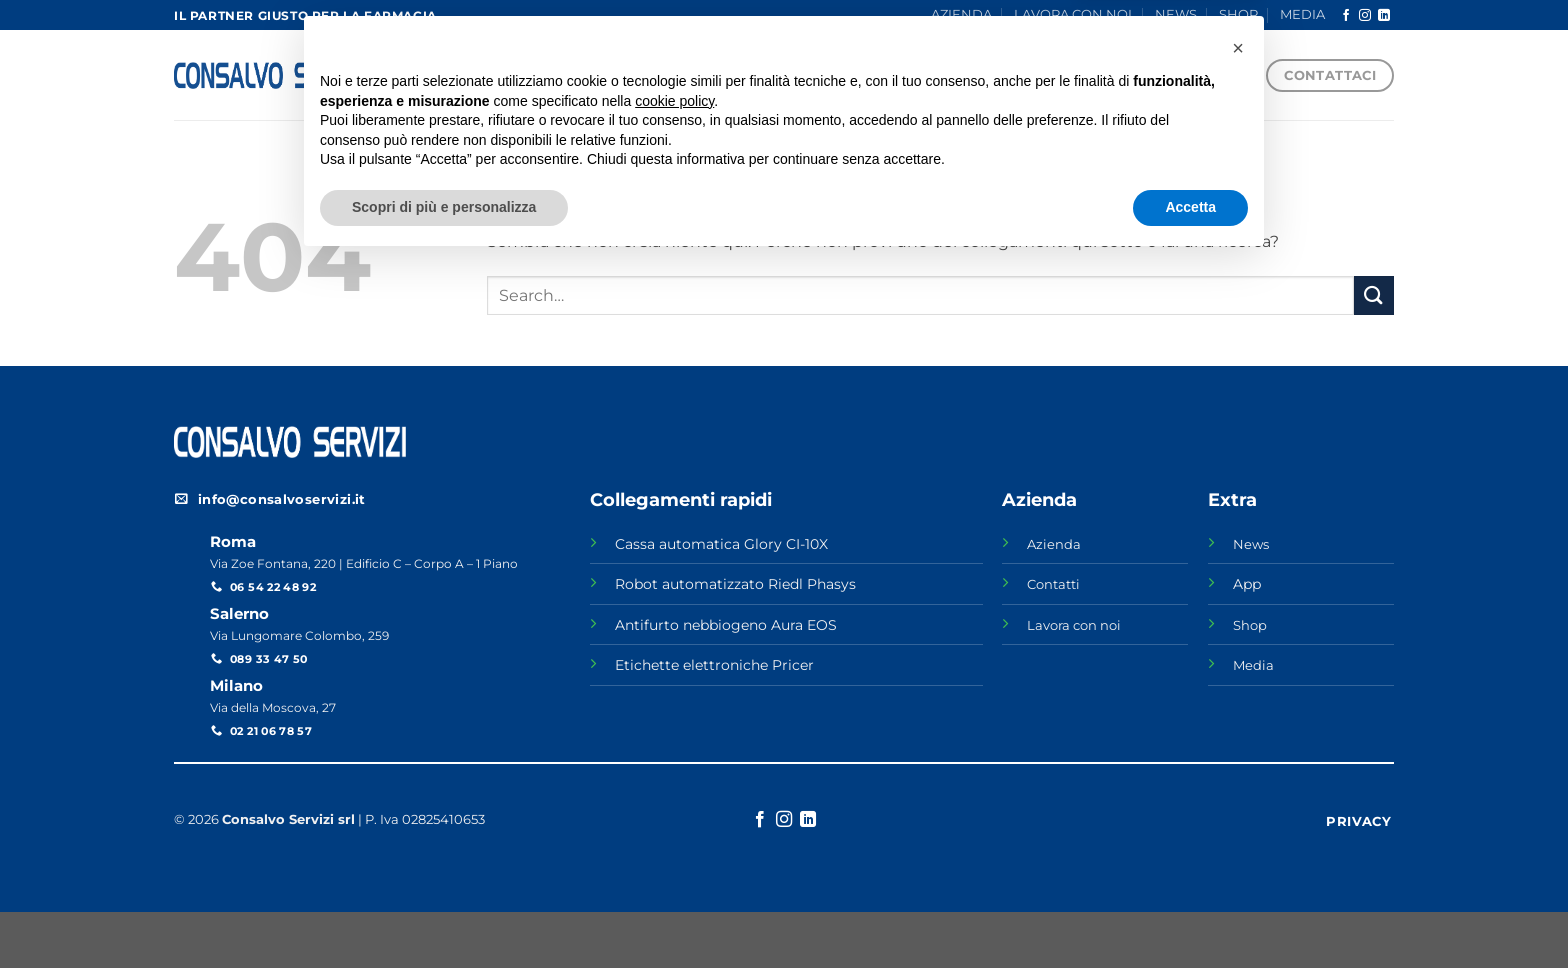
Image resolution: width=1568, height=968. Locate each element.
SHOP (1238, 14)
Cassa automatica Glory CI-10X (721, 544)
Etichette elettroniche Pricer (714, 665)
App (1247, 584)
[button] (1238, 754)
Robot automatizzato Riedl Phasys (735, 584)
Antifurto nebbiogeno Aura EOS (726, 625)
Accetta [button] (1190, 913)
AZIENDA (961, 14)
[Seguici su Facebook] (1346, 16)
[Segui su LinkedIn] (1384, 16)
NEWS (1176, 14)
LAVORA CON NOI (1073, 14)
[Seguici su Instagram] (1365, 16)
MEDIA (1302, 14)
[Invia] (1374, 295)
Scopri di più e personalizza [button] (444, 913)
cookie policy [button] (674, 807)
